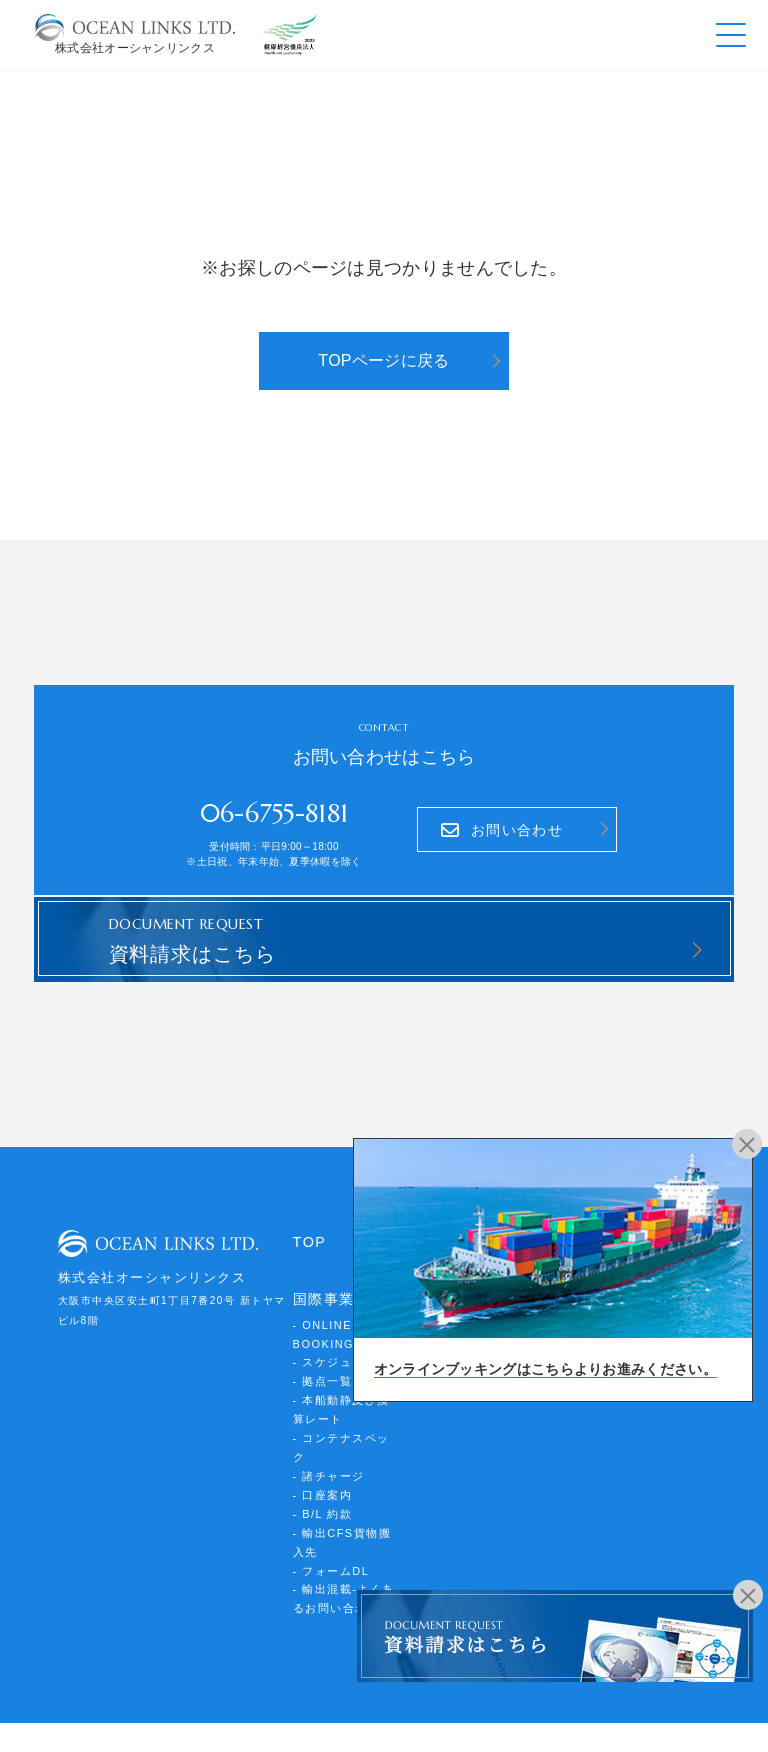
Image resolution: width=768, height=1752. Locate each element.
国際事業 (322, 1278)
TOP (308, 1222)
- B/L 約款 (321, 1453)
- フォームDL (328, 1504)
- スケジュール (332, 1334)
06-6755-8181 (274, 808)
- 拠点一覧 (320, 1351)
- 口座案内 (320, 1436)
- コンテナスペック (343, 1402)
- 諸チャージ (326, 1419)
